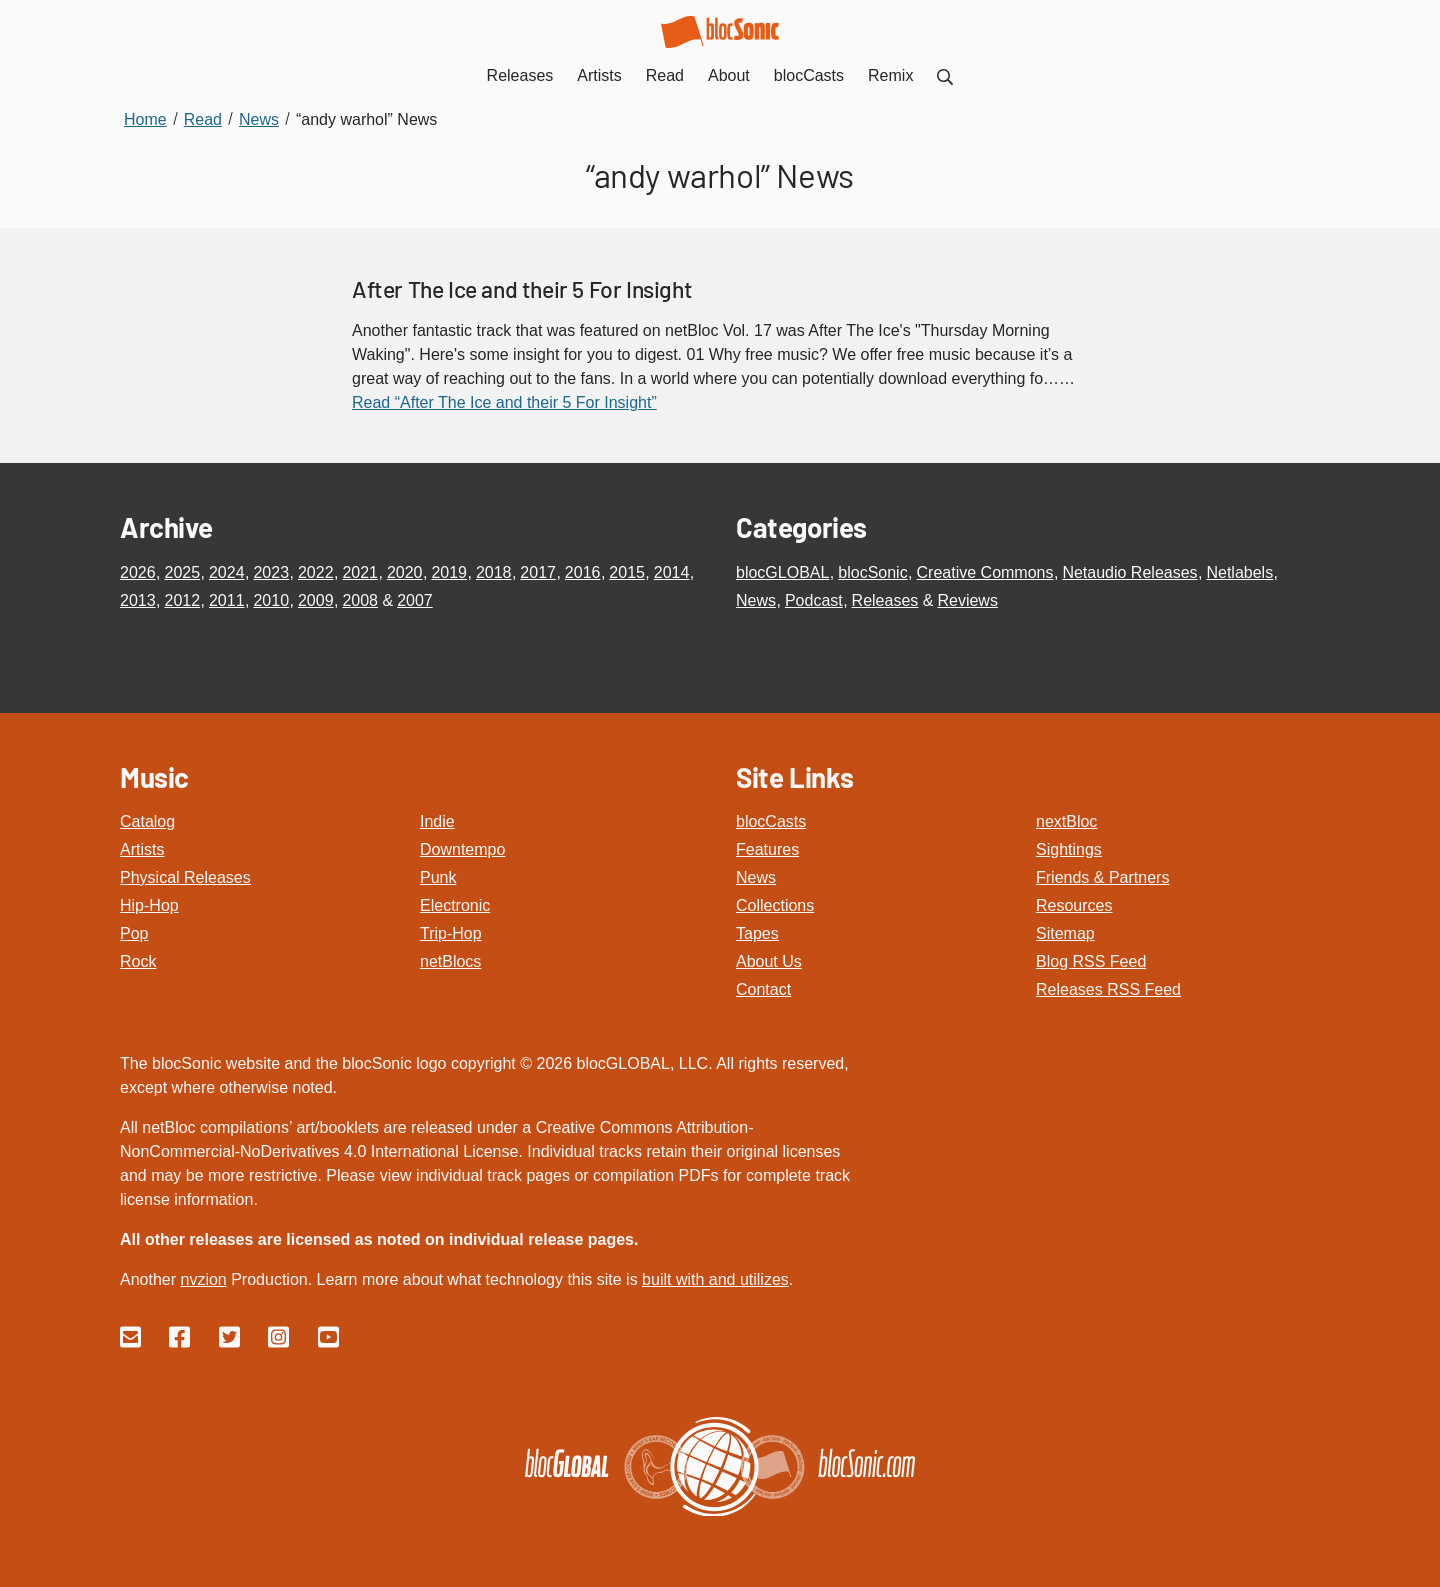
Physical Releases (185, 877)
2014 (672, 572)
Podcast (814, 600)
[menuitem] (945, 75)
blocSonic (872, 572)
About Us (769, 961)
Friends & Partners (1102, 877)
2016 (583, 572)
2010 (271, 600)
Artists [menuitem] (599, 75)
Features (767, 849)
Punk (438, 877)
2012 (182, 600)
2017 (538, 572)
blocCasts (771, 821)
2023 (271, 572)
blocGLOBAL (782, 572)
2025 (182, 572)
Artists (142, 849)
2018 (494, 572)
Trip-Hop (451, 933)
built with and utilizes (715, 1279)
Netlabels (1239, 572)
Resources (1074, 905)
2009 (316, 600)
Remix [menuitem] (890, 75)
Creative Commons (985, 572)
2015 (627, 572)
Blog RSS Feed (1091, 961)
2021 (360, 572)
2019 (449, 572)
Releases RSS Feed (1108, 989)
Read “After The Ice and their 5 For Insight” (504, 402)
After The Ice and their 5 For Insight (522, 289)
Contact (763, 989)
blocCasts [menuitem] (809, 75)
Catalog (147, 821)
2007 (415, 600)
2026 (138, 572)
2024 (227, 572)
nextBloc (1066, 821)
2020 (405, 572)
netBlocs (450, 961)
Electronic (455, 905)
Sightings (1069, 849)
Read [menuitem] (665, 75)
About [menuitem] (729, 75)
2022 (316, 572)
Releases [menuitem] (520, 75)
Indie (437, 821)
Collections (775, 905)
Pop (134, 933)
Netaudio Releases (1129, 572)
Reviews (967, 600)
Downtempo (462, 849)
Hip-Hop (149, 905)
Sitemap (1065, 933)
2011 (227, 600)
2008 (360, 600)
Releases (885, 600)
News (756, 600)
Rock (138, 961)
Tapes (757, 933)
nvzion (203, 1279)
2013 (138, 600)
